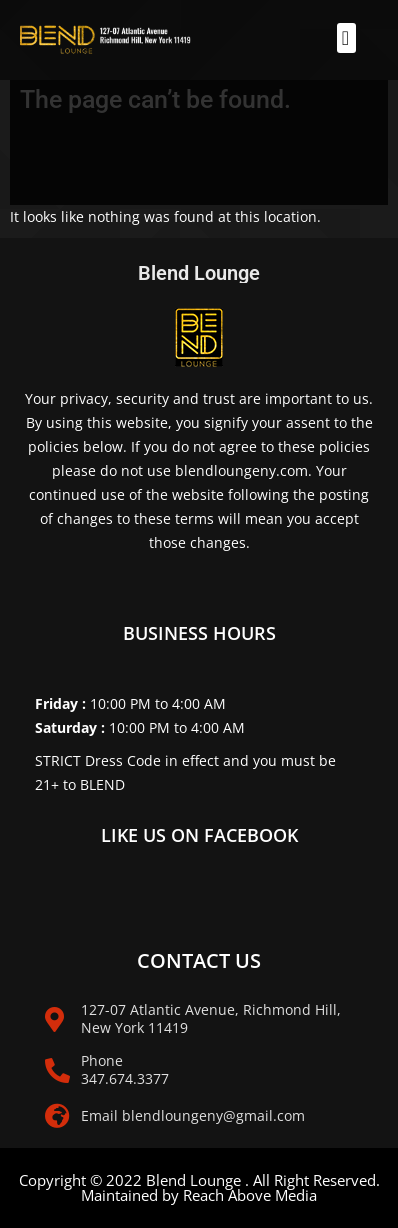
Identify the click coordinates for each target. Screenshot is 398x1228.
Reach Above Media (250, 1195)
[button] (346, 38)
